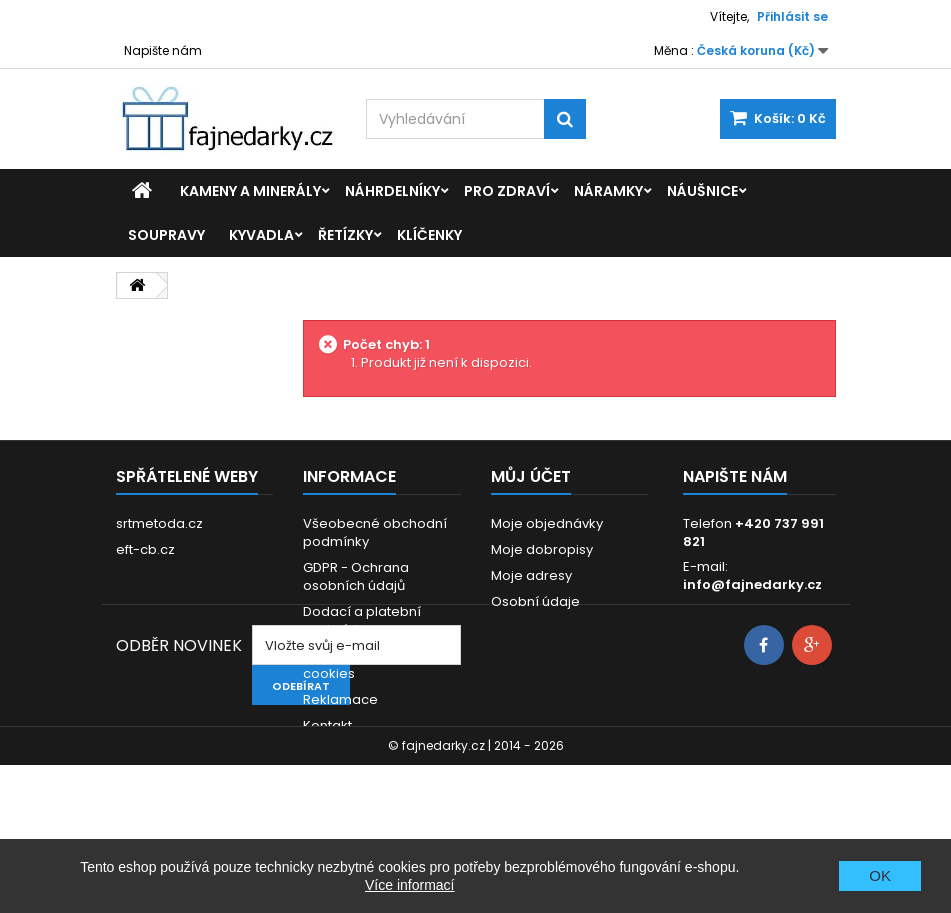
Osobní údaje (535, 601)
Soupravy (166, 235)
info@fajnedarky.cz (752, 584)
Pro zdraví (507, 191)
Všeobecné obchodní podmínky (375, 532)
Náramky (608, 191)
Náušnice (702, 191)
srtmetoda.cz (159, 523)
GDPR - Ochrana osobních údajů (356, 576)
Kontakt (327, 725)
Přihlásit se (792, 16)
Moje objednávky (547, 523)
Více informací (409, 885)
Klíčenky (429, 235)
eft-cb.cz (145, 549)
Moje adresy (531, 575)
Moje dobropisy (542, 549)
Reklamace (340, 699)
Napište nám (163, 50)
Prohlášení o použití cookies (367, 664)
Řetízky (345, 235)
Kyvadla (261, 235)
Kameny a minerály (250, 191)
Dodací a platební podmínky (362, 620)
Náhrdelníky (392, 191)
